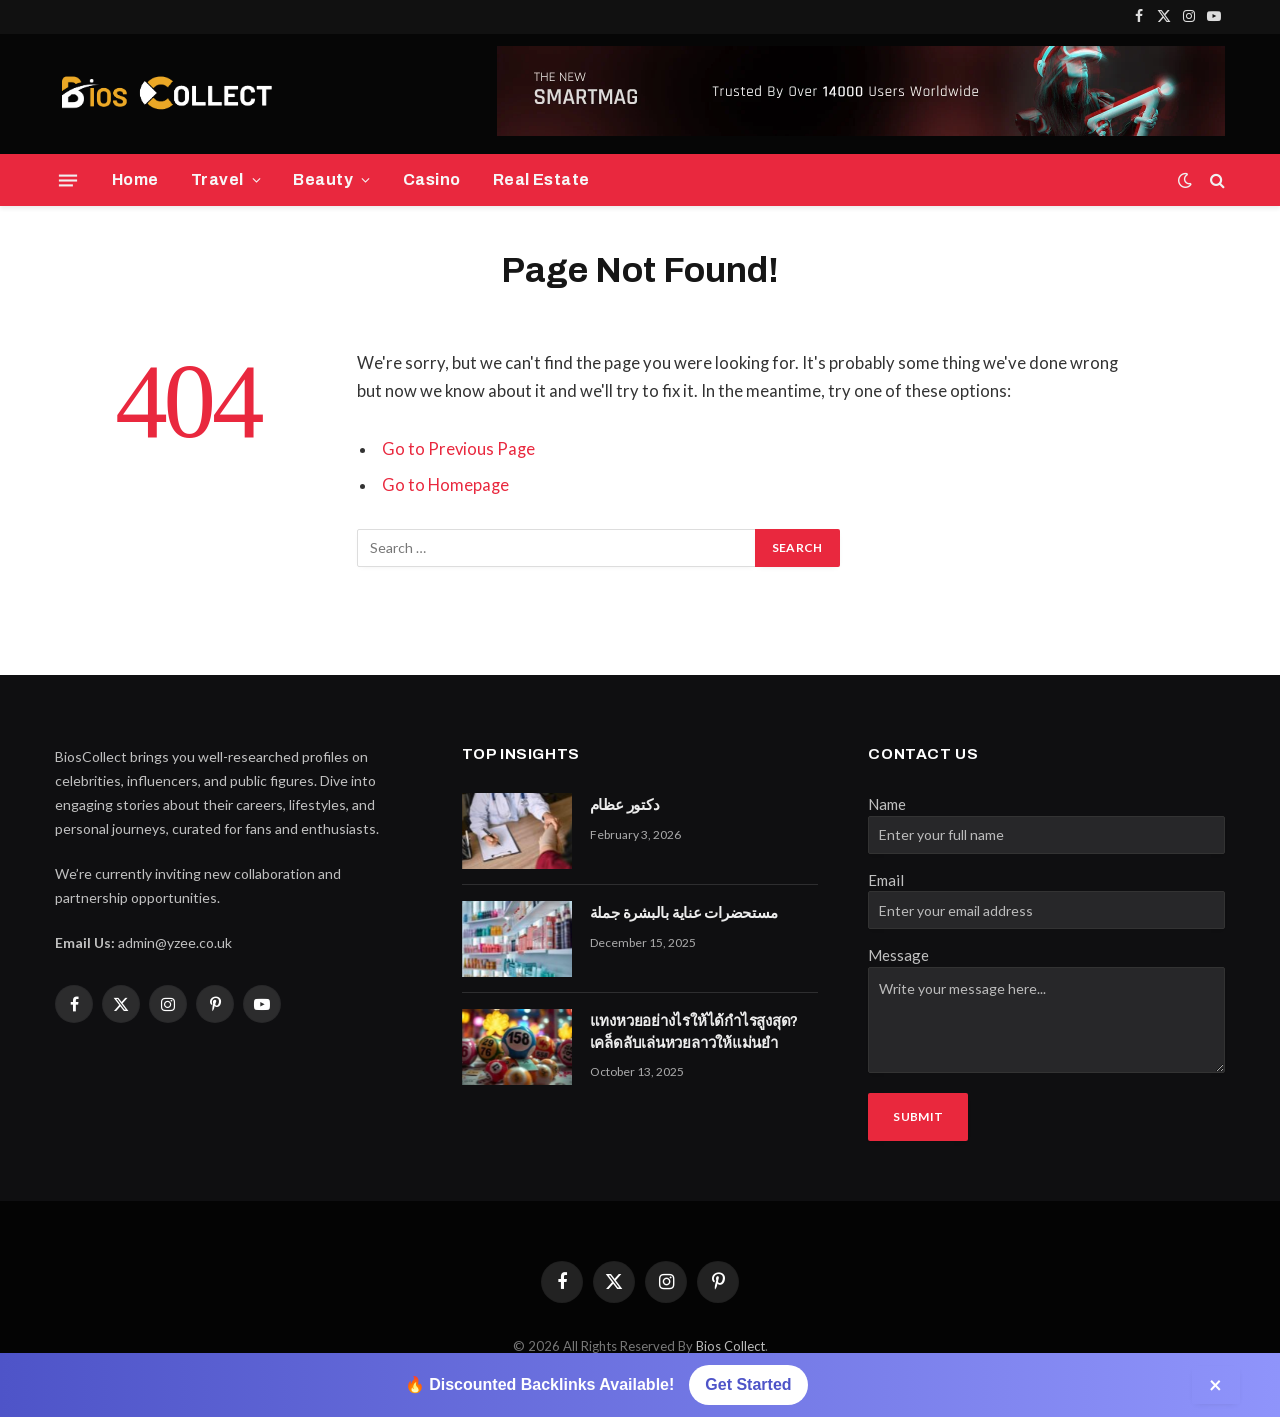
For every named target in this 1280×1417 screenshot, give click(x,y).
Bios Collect (730, 1346)
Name (887, 804)
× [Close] (1216, 1384)
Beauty (323, 179)
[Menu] (68, 180)
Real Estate (541, 179)
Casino (432, 179)
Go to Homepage (445, 485)
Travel (217, 179)
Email (886, 880)
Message (898, 955)
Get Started (748, 1384)
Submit (918, 1116)
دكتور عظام (625, 805)
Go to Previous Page (459, 449)
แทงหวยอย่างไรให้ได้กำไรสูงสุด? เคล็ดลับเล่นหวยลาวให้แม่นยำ (694, 1031)
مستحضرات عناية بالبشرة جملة (684, 913)
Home (135, 179)
